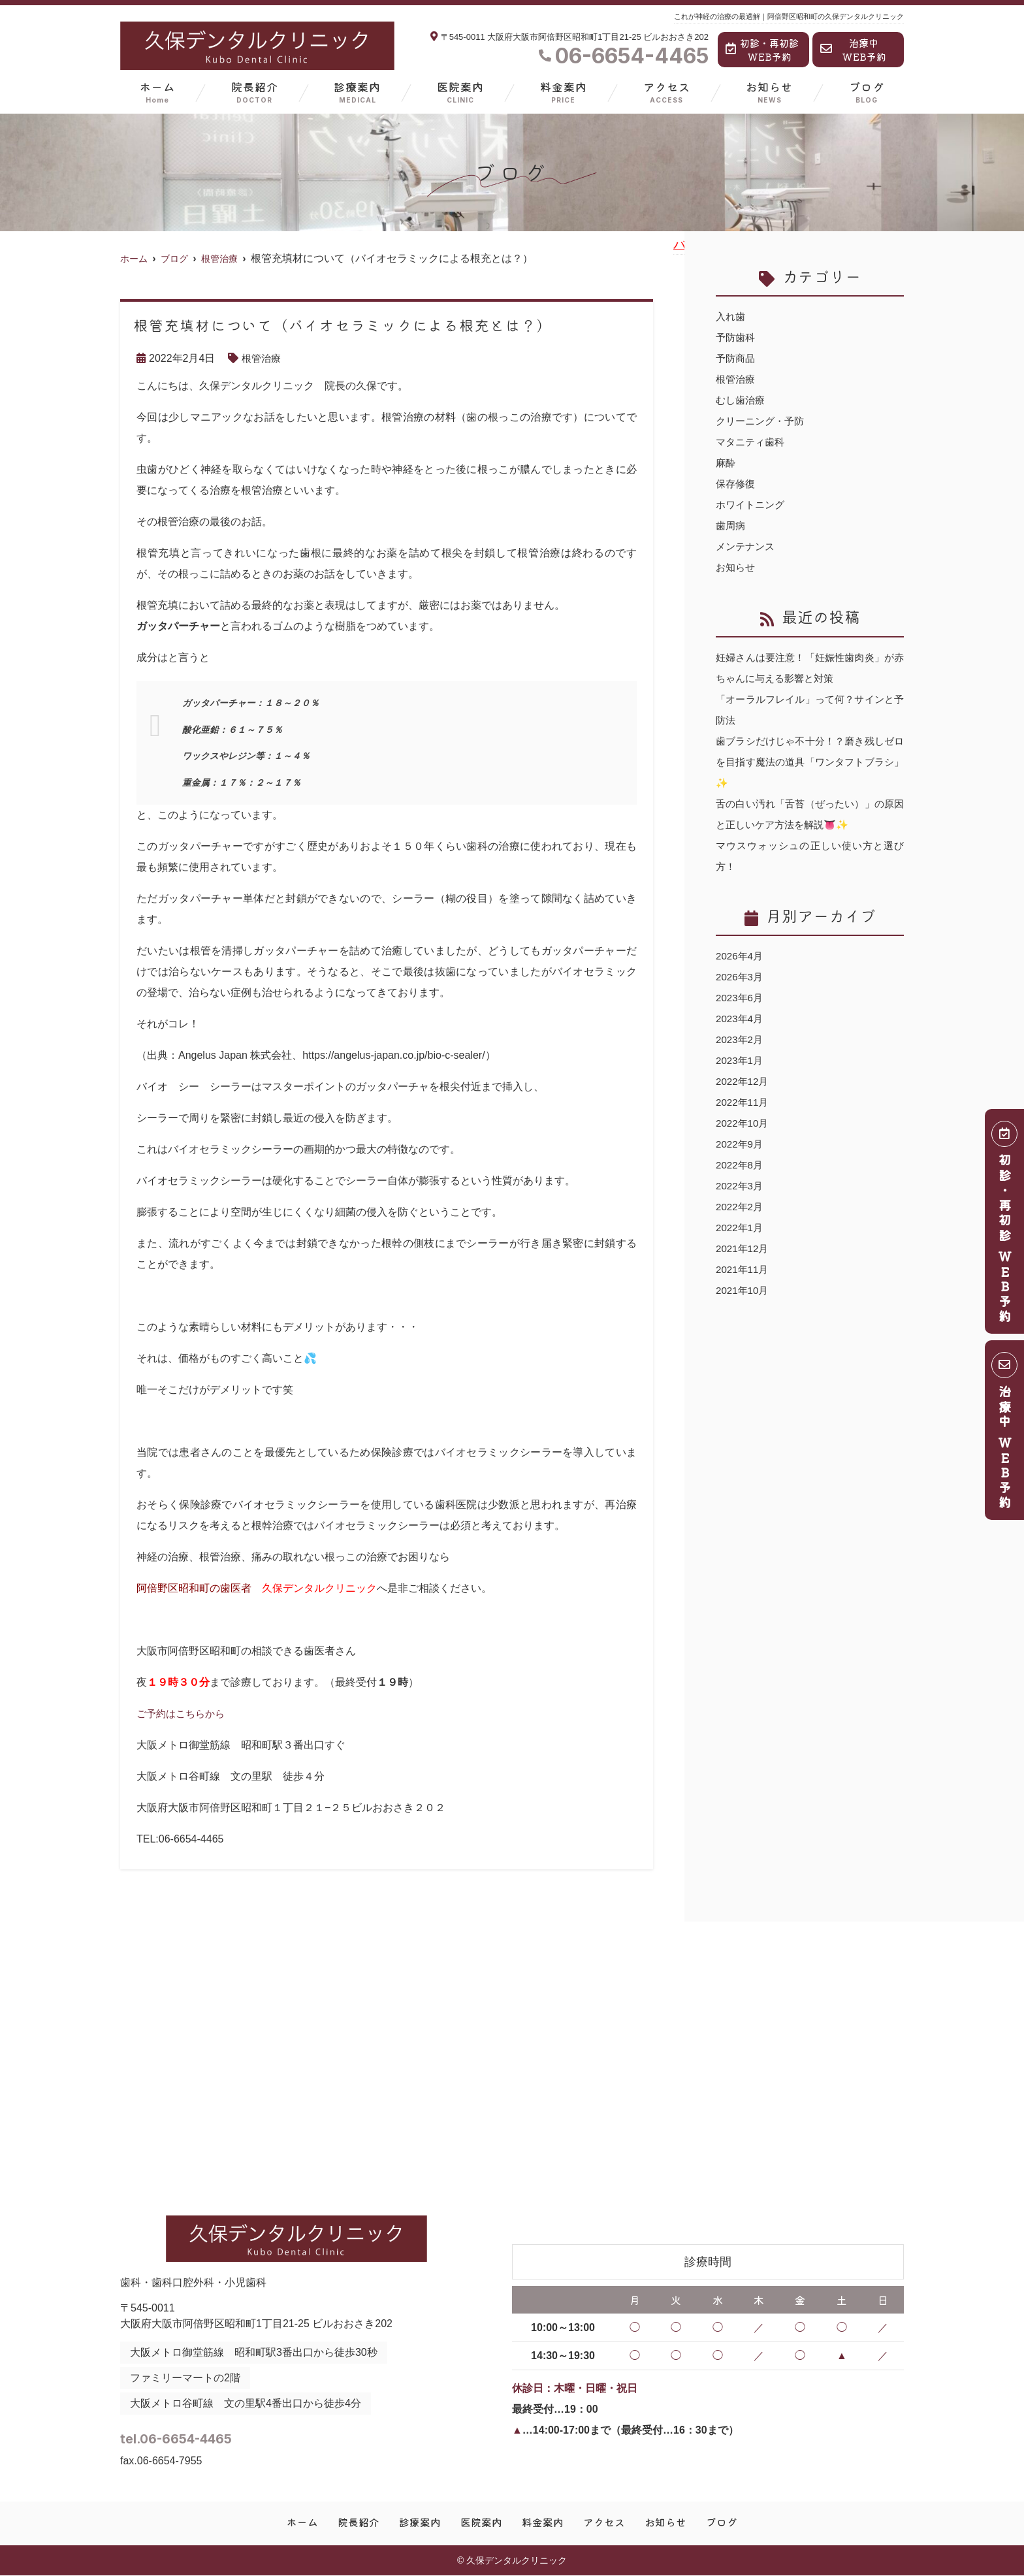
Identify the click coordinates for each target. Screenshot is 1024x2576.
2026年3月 (741, 976)
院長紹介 (254, 91)
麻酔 (726, 462)
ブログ (866, 91)
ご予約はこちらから (183, 1713)
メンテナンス (747, 546)
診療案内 (357, 91)
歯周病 (731, 525)
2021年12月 (743, 1248)
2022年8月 (741, 1164)
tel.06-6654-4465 (223, 2435)
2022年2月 (741, 1206)
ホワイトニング (752, 504)
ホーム (157, 91)
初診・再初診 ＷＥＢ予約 (1005, 1226)
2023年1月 (741, 1060)
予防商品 (737, 358)
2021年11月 (743, 1269)
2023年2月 (741, 1039)
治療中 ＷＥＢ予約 (1005, 1435)
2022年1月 (741, 1227)
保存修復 (737, 483)
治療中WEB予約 (853, 49)
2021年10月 (743, 1290)
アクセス (666, 91)
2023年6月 (741, 997)
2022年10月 (743, 1123)
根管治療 (262, 358)
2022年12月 (743, 1081)
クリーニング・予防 (763, 421)
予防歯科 (737, 337)
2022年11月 (743, 1102)
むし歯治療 (742, 400)
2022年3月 (741, 1185)
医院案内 (460, 91)
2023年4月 (741, 1018)
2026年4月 (741, 955)
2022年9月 (741, 1144)
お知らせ (769, 91)
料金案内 (563, 91)
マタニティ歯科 (752, 441)
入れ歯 (731, 316)
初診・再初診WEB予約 (762, 49)
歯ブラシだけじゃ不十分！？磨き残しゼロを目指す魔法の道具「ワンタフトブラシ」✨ (810, 761)
